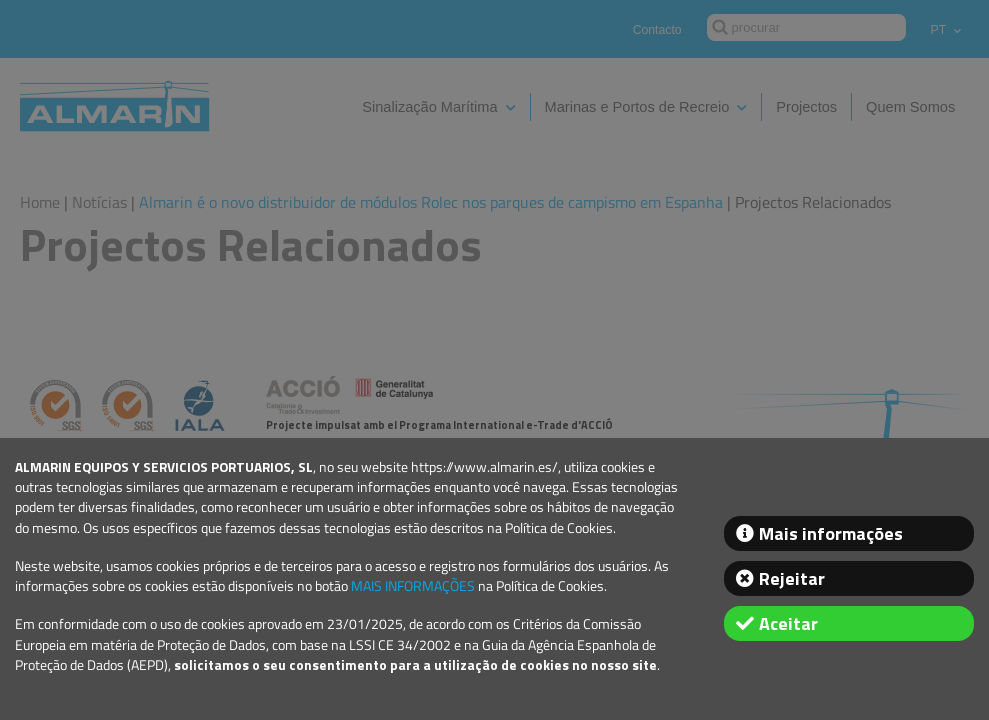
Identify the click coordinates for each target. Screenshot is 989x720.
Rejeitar (792, 578)
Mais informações (831, 533)
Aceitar (788, 623)
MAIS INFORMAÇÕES (413, 586)
